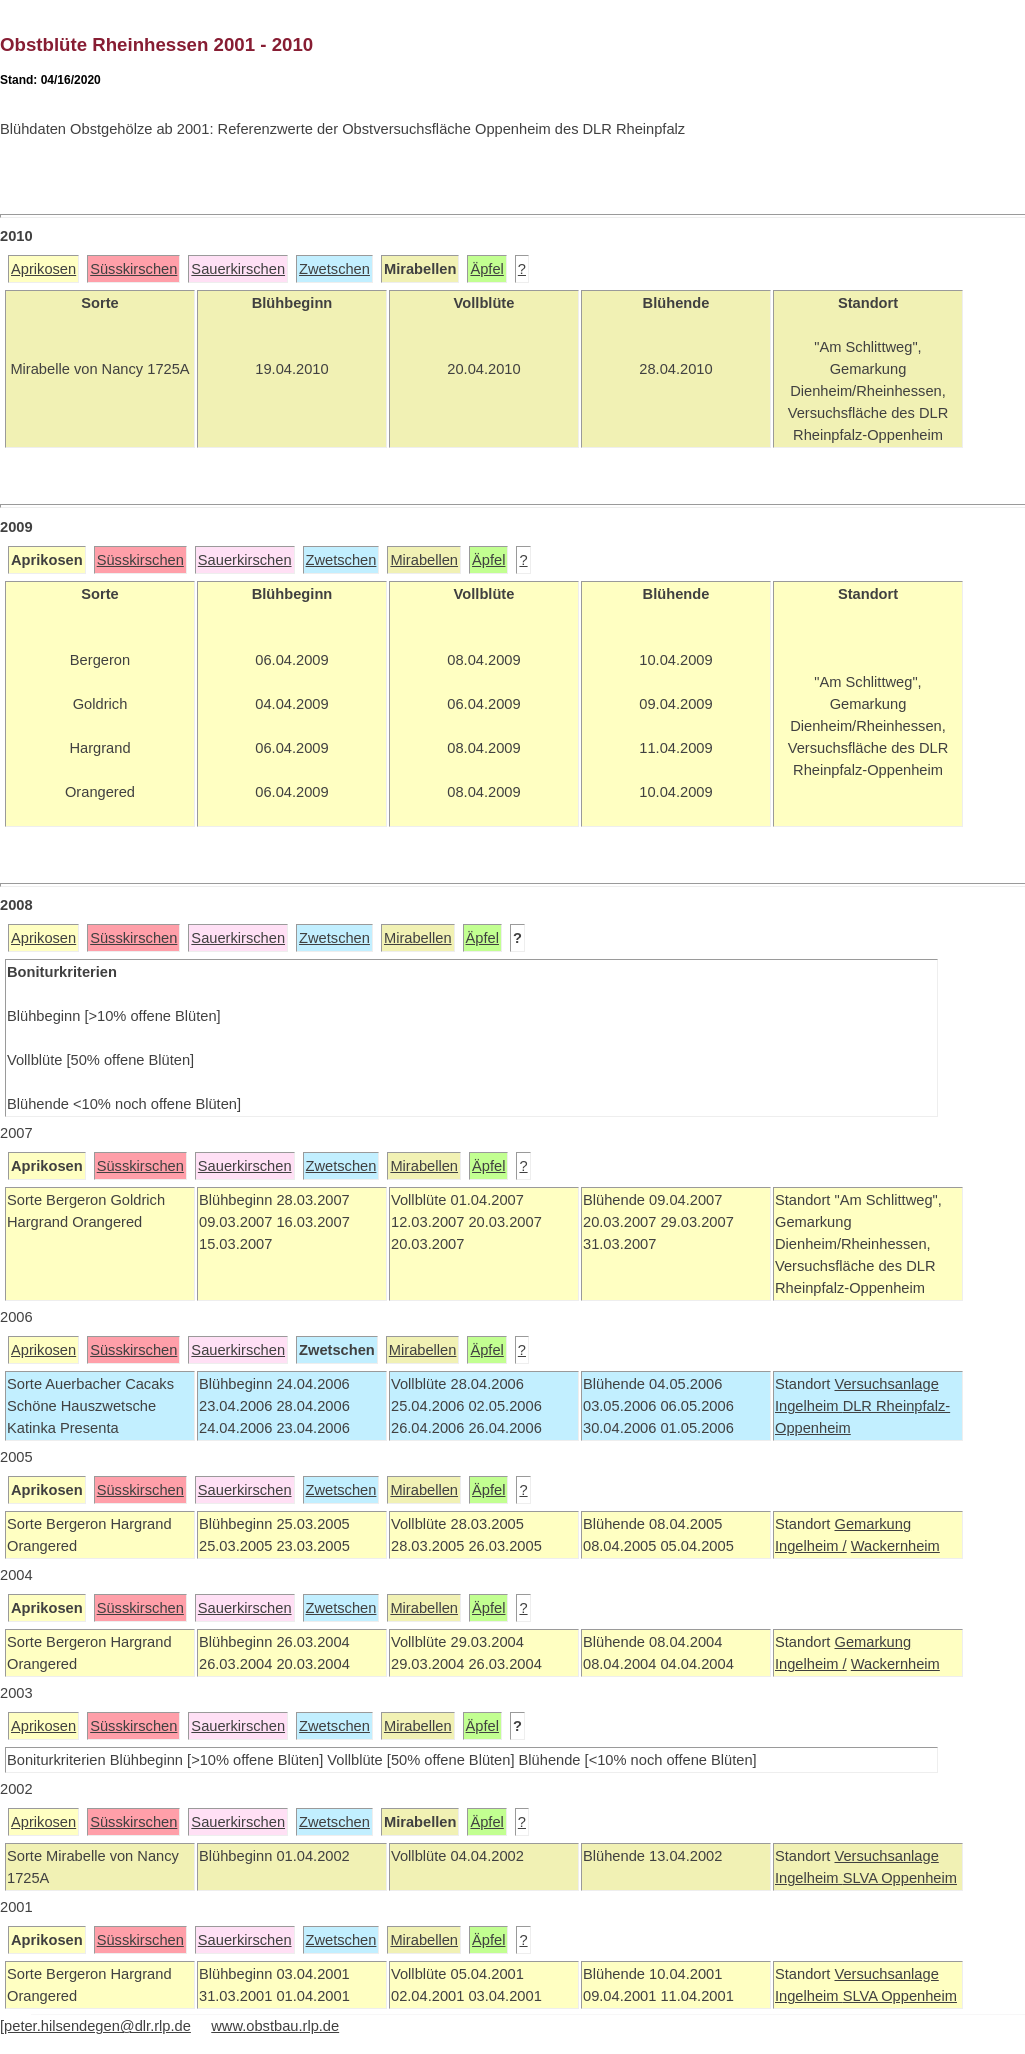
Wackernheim (895, 1546)
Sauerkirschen (238, 269)
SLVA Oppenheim (900, 1878)
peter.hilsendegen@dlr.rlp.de (97, 2026)
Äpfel (486, 269)
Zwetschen (334, 269)
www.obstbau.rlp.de (275, 2026)
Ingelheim (809, 1406)
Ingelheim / (811, 1546)
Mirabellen (424, 560)
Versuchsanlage (886, 1384)
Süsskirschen (133, 269)
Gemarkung (872, 1524)
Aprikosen (43, 269)
